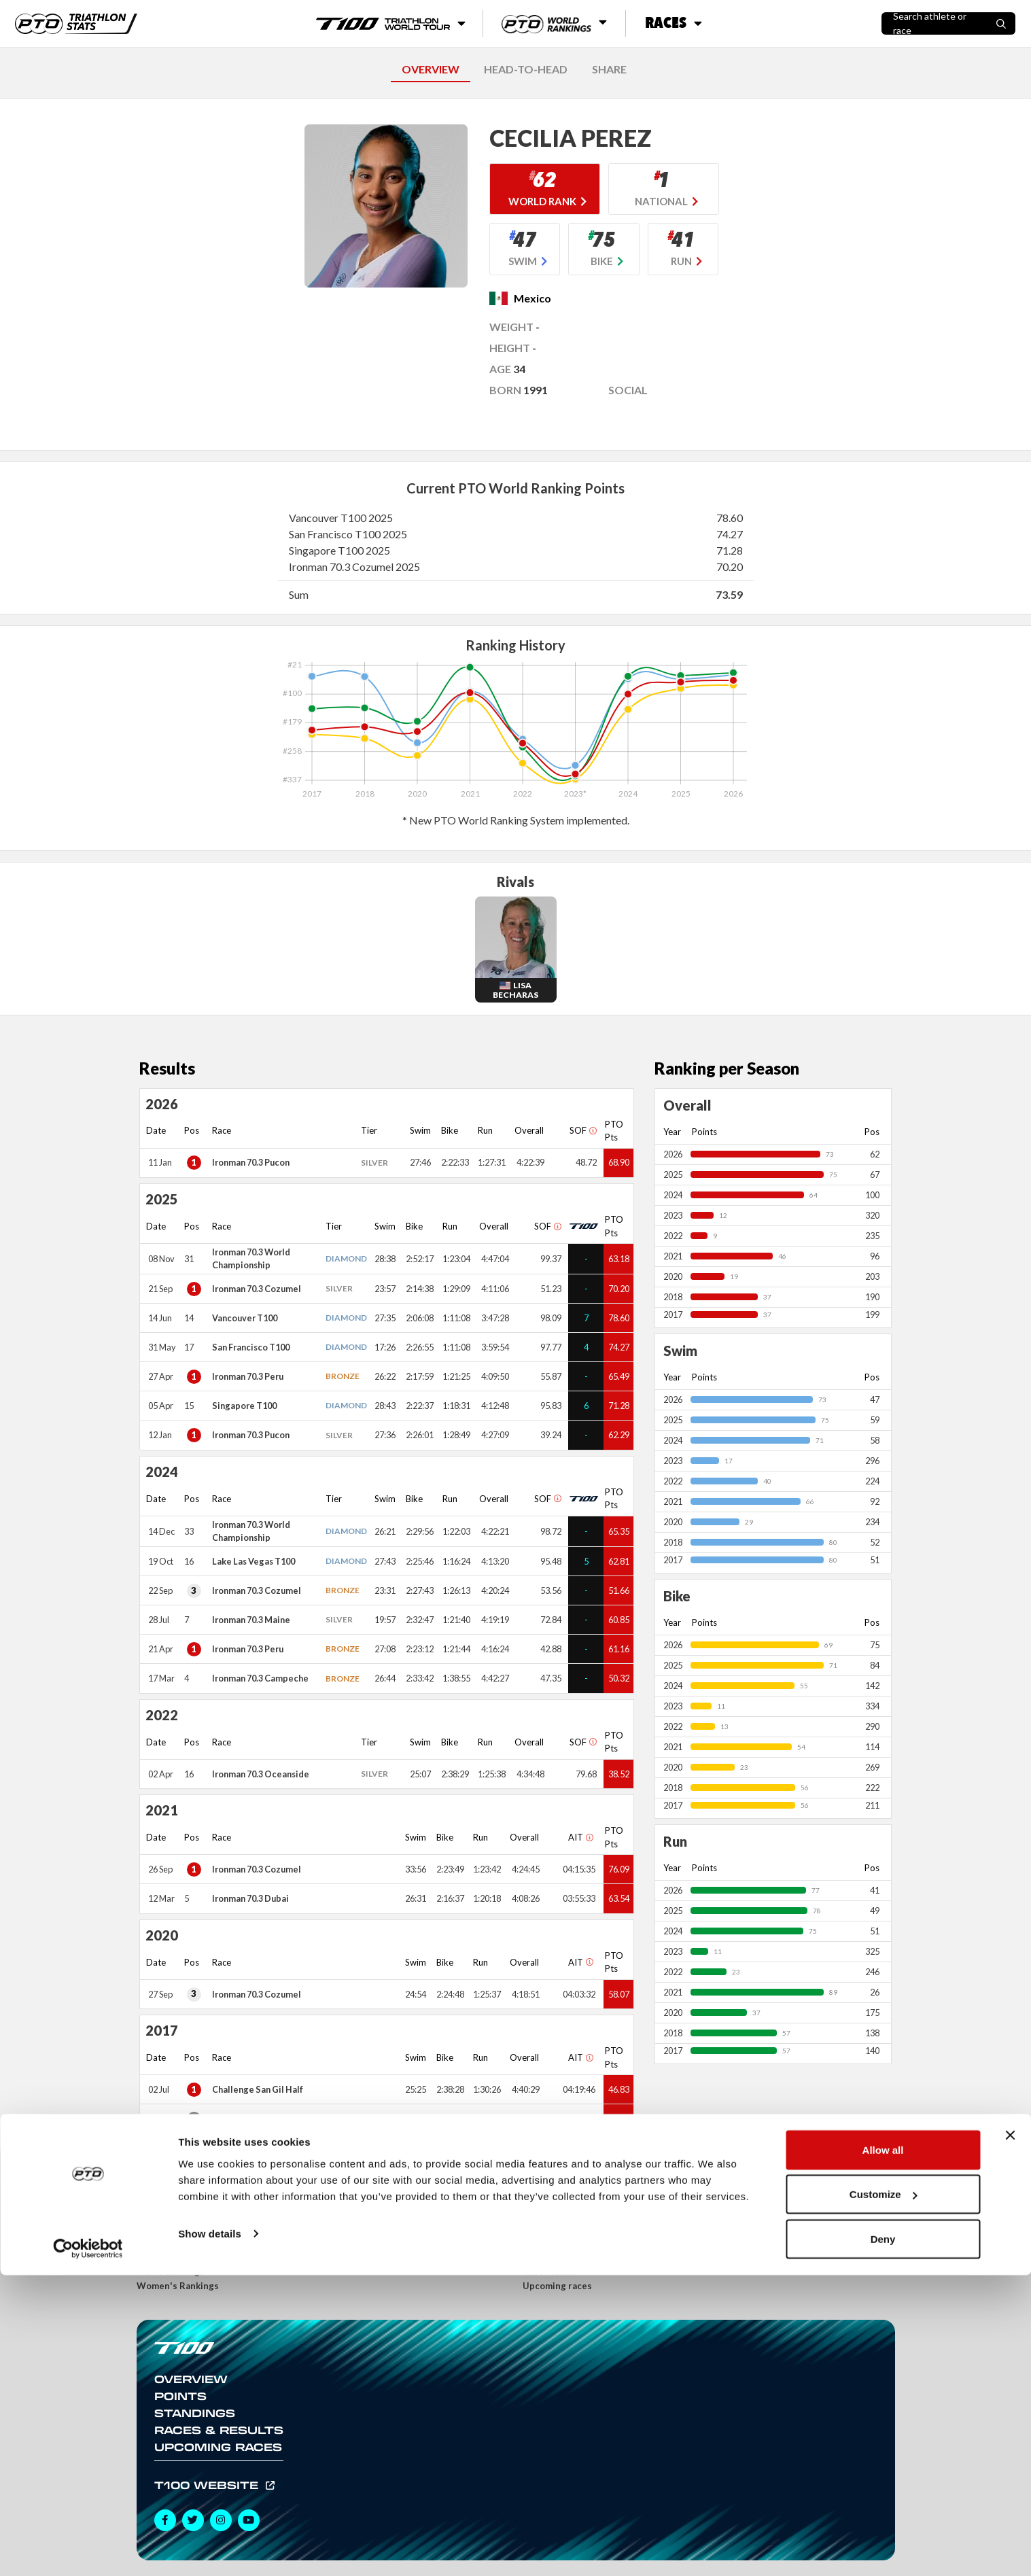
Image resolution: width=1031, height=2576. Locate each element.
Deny (883, 2539)
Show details (209, 2534)
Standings (194, 2412)
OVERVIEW (430, 69)
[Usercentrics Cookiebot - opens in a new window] (88, 2549)
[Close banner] (1010, 2436)
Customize (884, 2495)
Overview (191, 2378)
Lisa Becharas (515, 990)
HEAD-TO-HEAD (525, 69)
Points (180, 2395)
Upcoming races (557, 2285)
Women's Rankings (178, 2285)
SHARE (609, 69)
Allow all (883, 2450)
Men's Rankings (171, 2271)
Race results (550, 2271)
